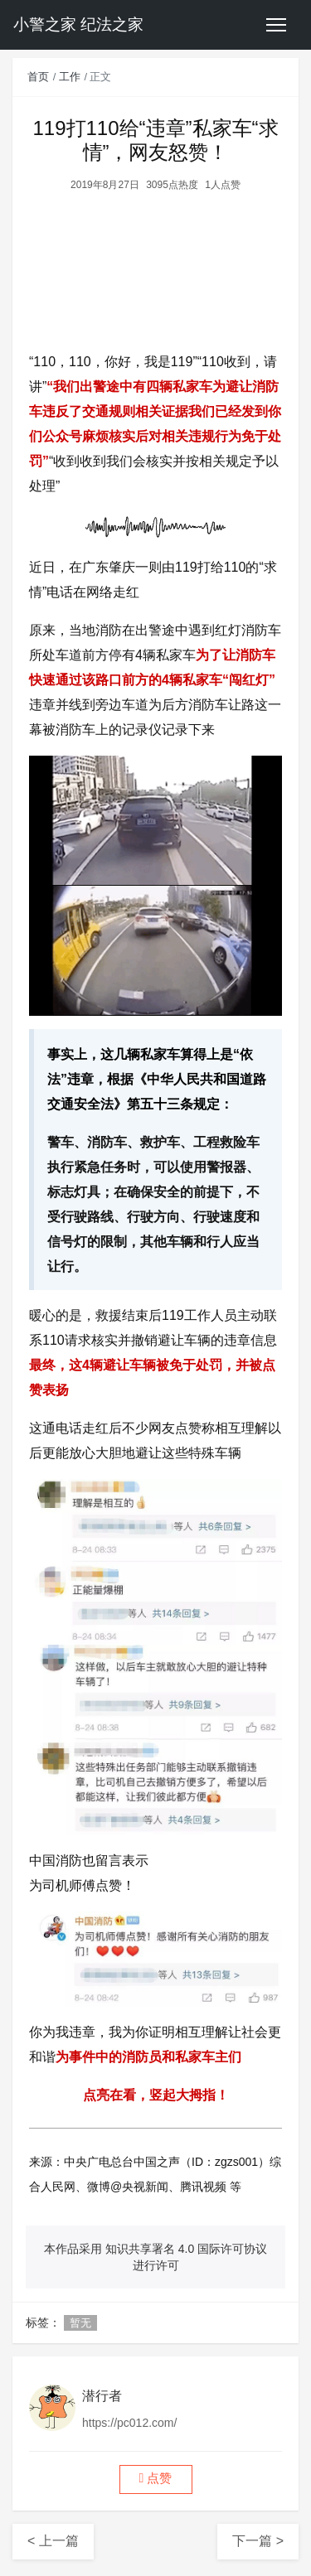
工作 (69, 76)
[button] (155, 2479)
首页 (38, 76)
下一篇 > (258, 2541)
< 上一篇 (53, 2541)
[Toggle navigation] (276, 25)
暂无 (80, 2323)
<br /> (155, 266)
